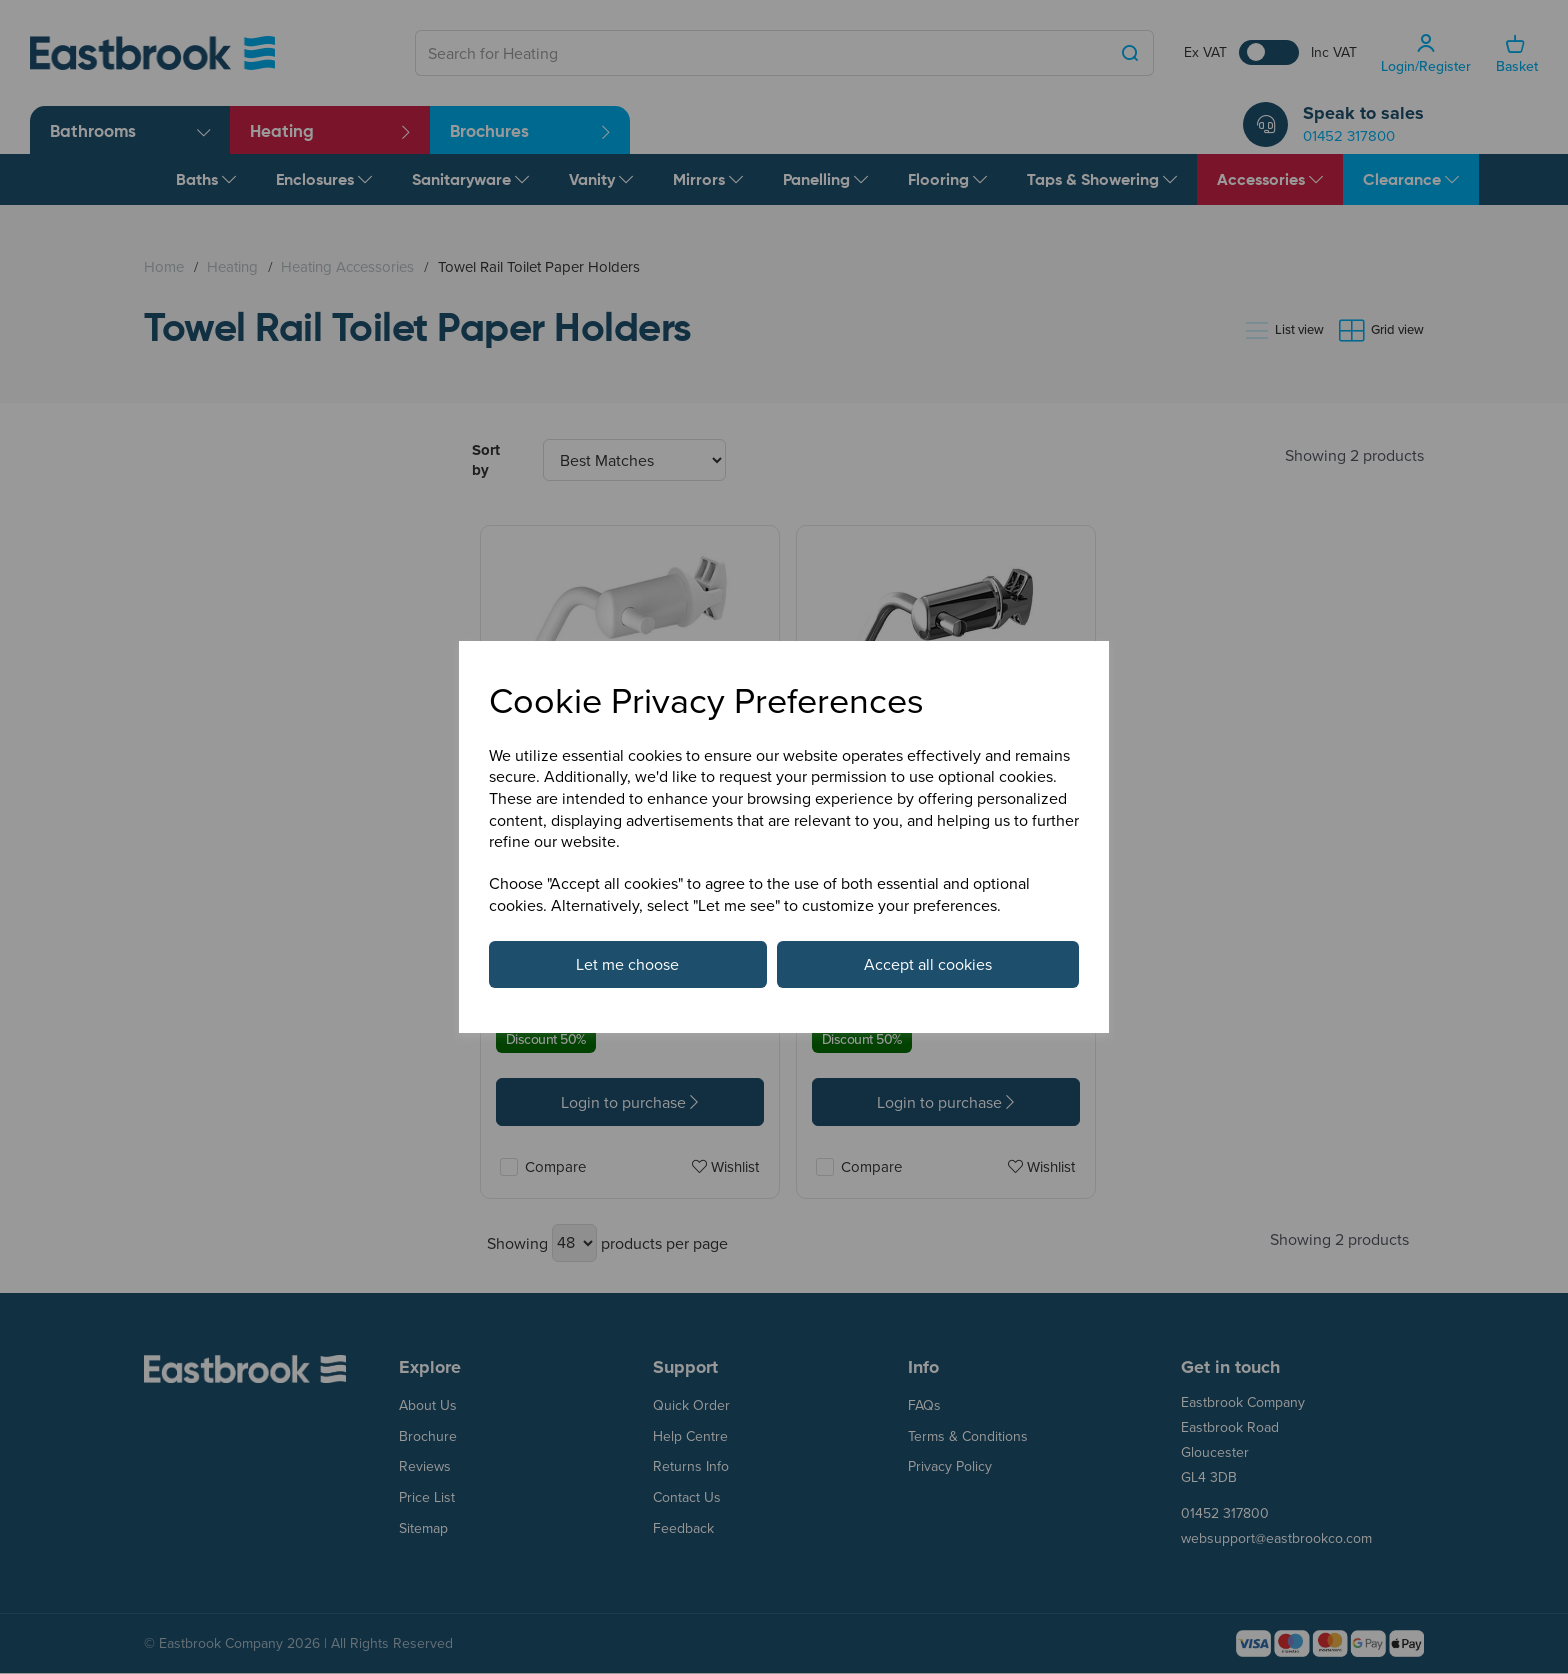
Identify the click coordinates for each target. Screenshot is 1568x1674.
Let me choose (627, 964)
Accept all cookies (928, 964)
